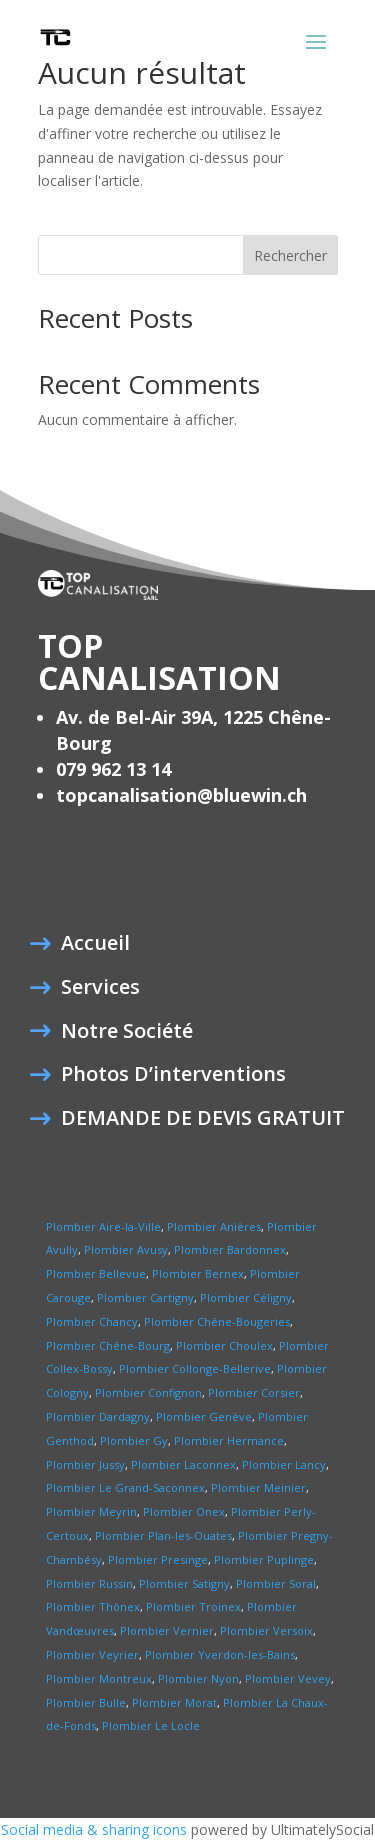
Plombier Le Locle (151, 1725)
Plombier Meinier (258, 1487)
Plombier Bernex (198, 1273)
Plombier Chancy (92, 1321)
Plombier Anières (214, 1226)
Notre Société (127, 1034)
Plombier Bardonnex (230, 1249)
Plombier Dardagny (98, 1416)
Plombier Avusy (126, 1249)
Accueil (95, 946)
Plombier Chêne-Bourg (108, 1345)
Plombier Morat (174, 1702)
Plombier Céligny (246, 1297)
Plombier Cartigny (145, 1297)
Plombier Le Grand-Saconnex (125, 1487)
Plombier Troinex (193, 1606)
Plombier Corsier (254, 1392)
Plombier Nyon (198, 1678)
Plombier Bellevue (96, 1273)
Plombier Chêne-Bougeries (217, 1321)
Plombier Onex (184, 1511)
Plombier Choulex (224, 1345)
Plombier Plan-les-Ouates (163, 1535)
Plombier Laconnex (183, 1464)
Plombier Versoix (266, 1630)
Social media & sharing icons (96, 1829)
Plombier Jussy (85, 1464)
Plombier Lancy (284, 1464)
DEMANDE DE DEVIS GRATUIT (203, 1121)
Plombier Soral (276, 1583)
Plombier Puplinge (264, 1559)
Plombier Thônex (93, 1606)
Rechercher (290, 255)
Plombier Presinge (158, 1559)
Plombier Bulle (86, 1702)
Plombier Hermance (229, 1440)
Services (100, 990)
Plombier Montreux (99, 1678)
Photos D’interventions (173, 1077)
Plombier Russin (89, 1583)
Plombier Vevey (288, 1678)
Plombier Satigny (184, 1583)
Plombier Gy (134, 1440)
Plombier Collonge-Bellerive (195, 1368)
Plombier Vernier (167, 1630)
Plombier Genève (202, 1416)
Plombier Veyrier (92, 1654)
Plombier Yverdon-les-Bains (220, 1654)
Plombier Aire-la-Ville (103, 1226)
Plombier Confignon (148, 1392)
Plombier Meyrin (91, 1511)
